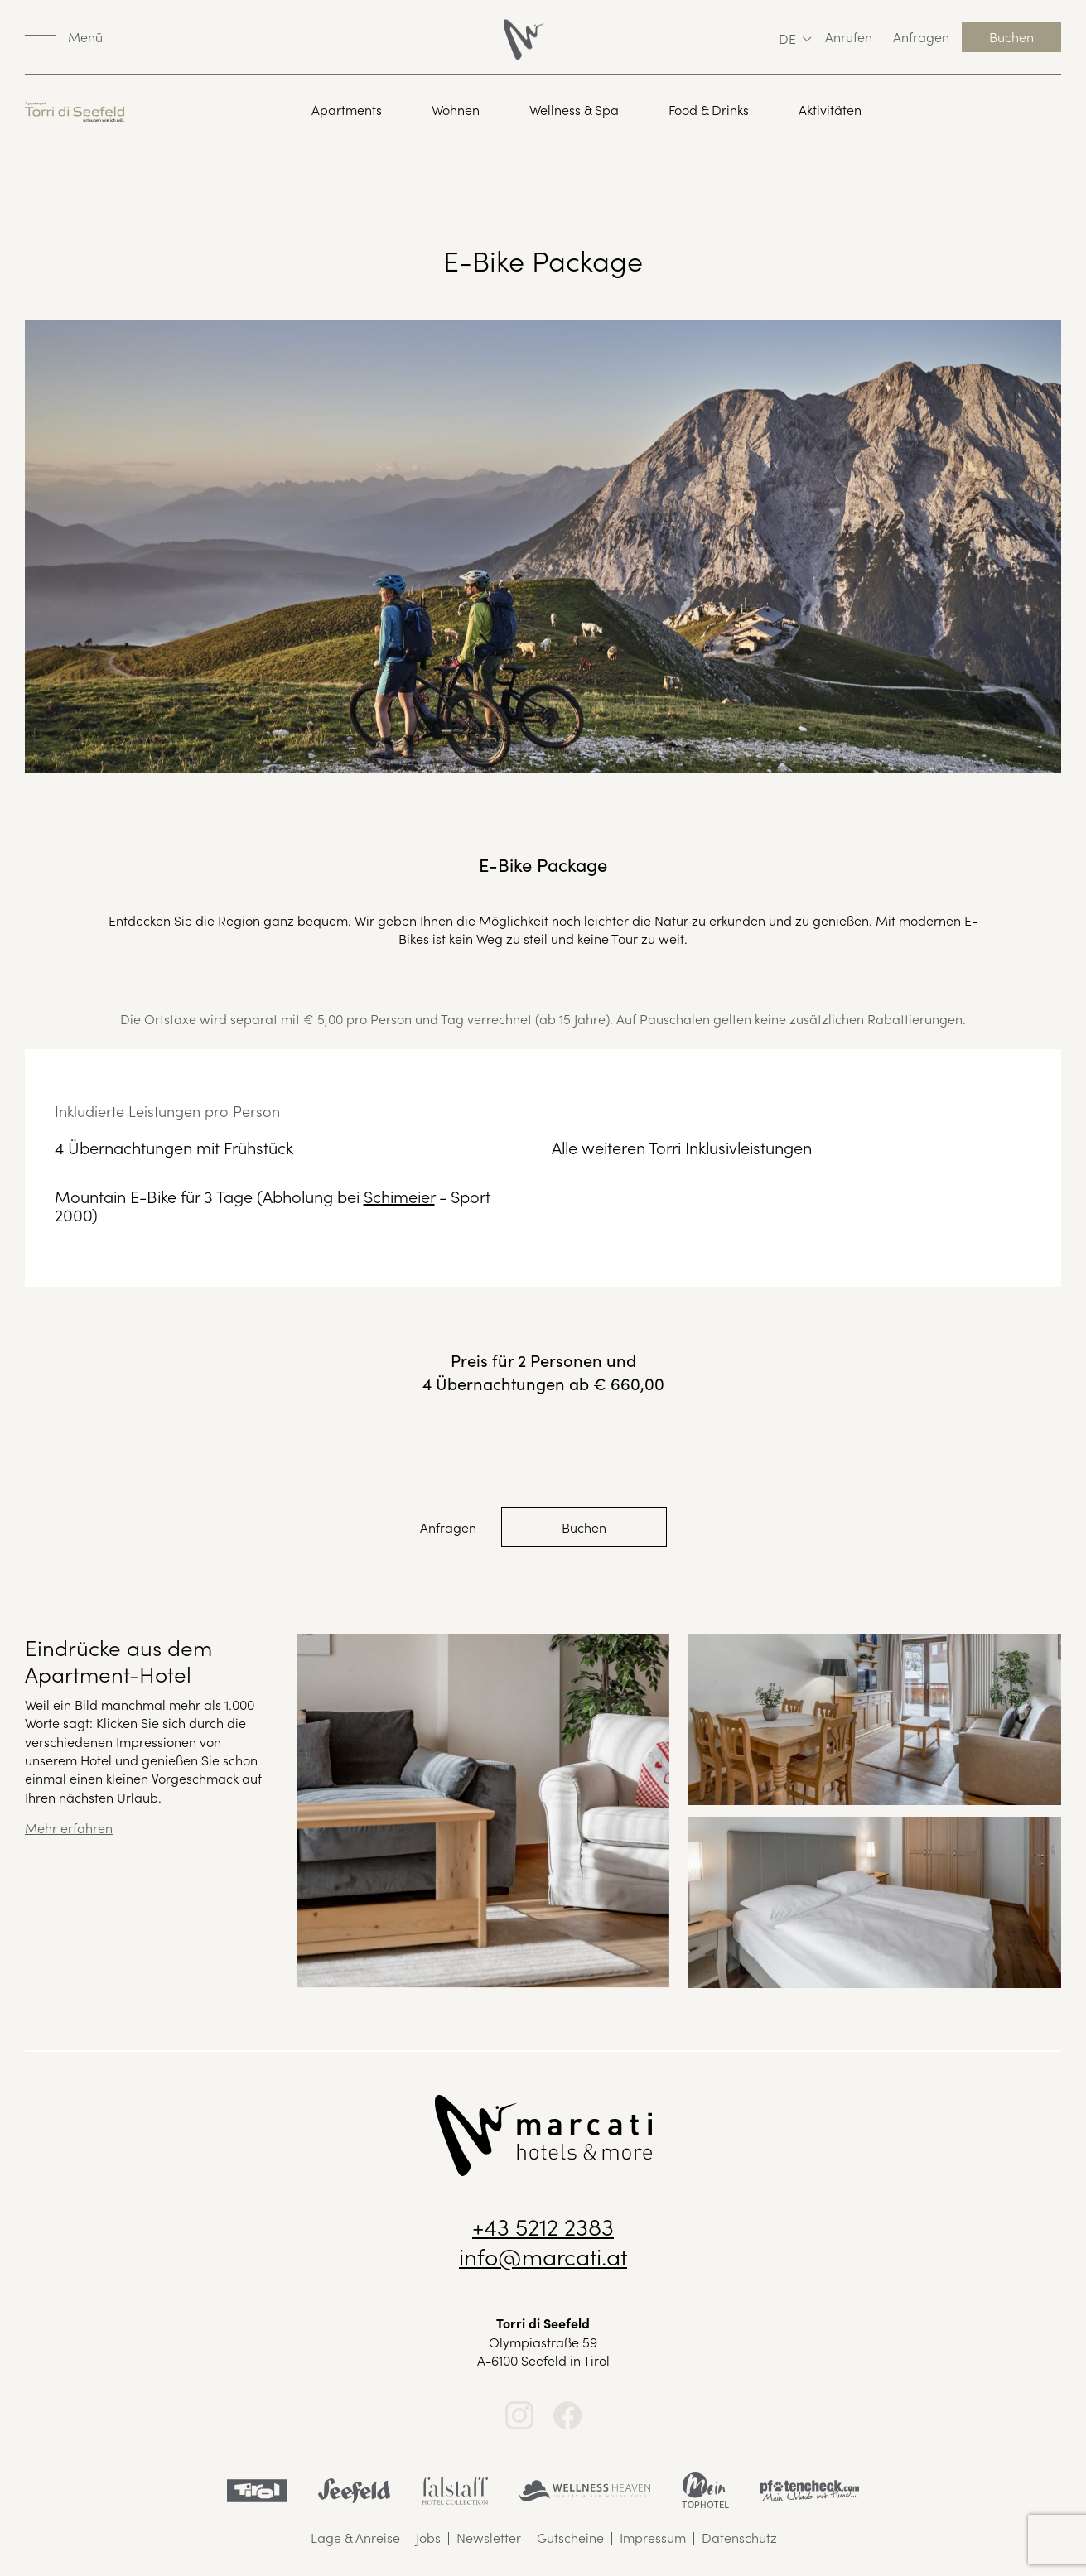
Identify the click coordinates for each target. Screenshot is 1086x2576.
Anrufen (848, 36)
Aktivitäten (830, 109)
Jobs (428, 2537)
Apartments (346, 109)
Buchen (1011, 36)
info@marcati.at (543, 2255)
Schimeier (399, 1195)
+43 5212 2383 (543, 2225)
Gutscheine (570, 2537)
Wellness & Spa (574, 109)
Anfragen (921, 36)
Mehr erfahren (69, 1827)
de (787, 38)
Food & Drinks (708, 109)
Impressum (653, 2537)
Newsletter (488, 2537)
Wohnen (456, 109)
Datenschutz (739, 2537)
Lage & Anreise (355, 2537)
